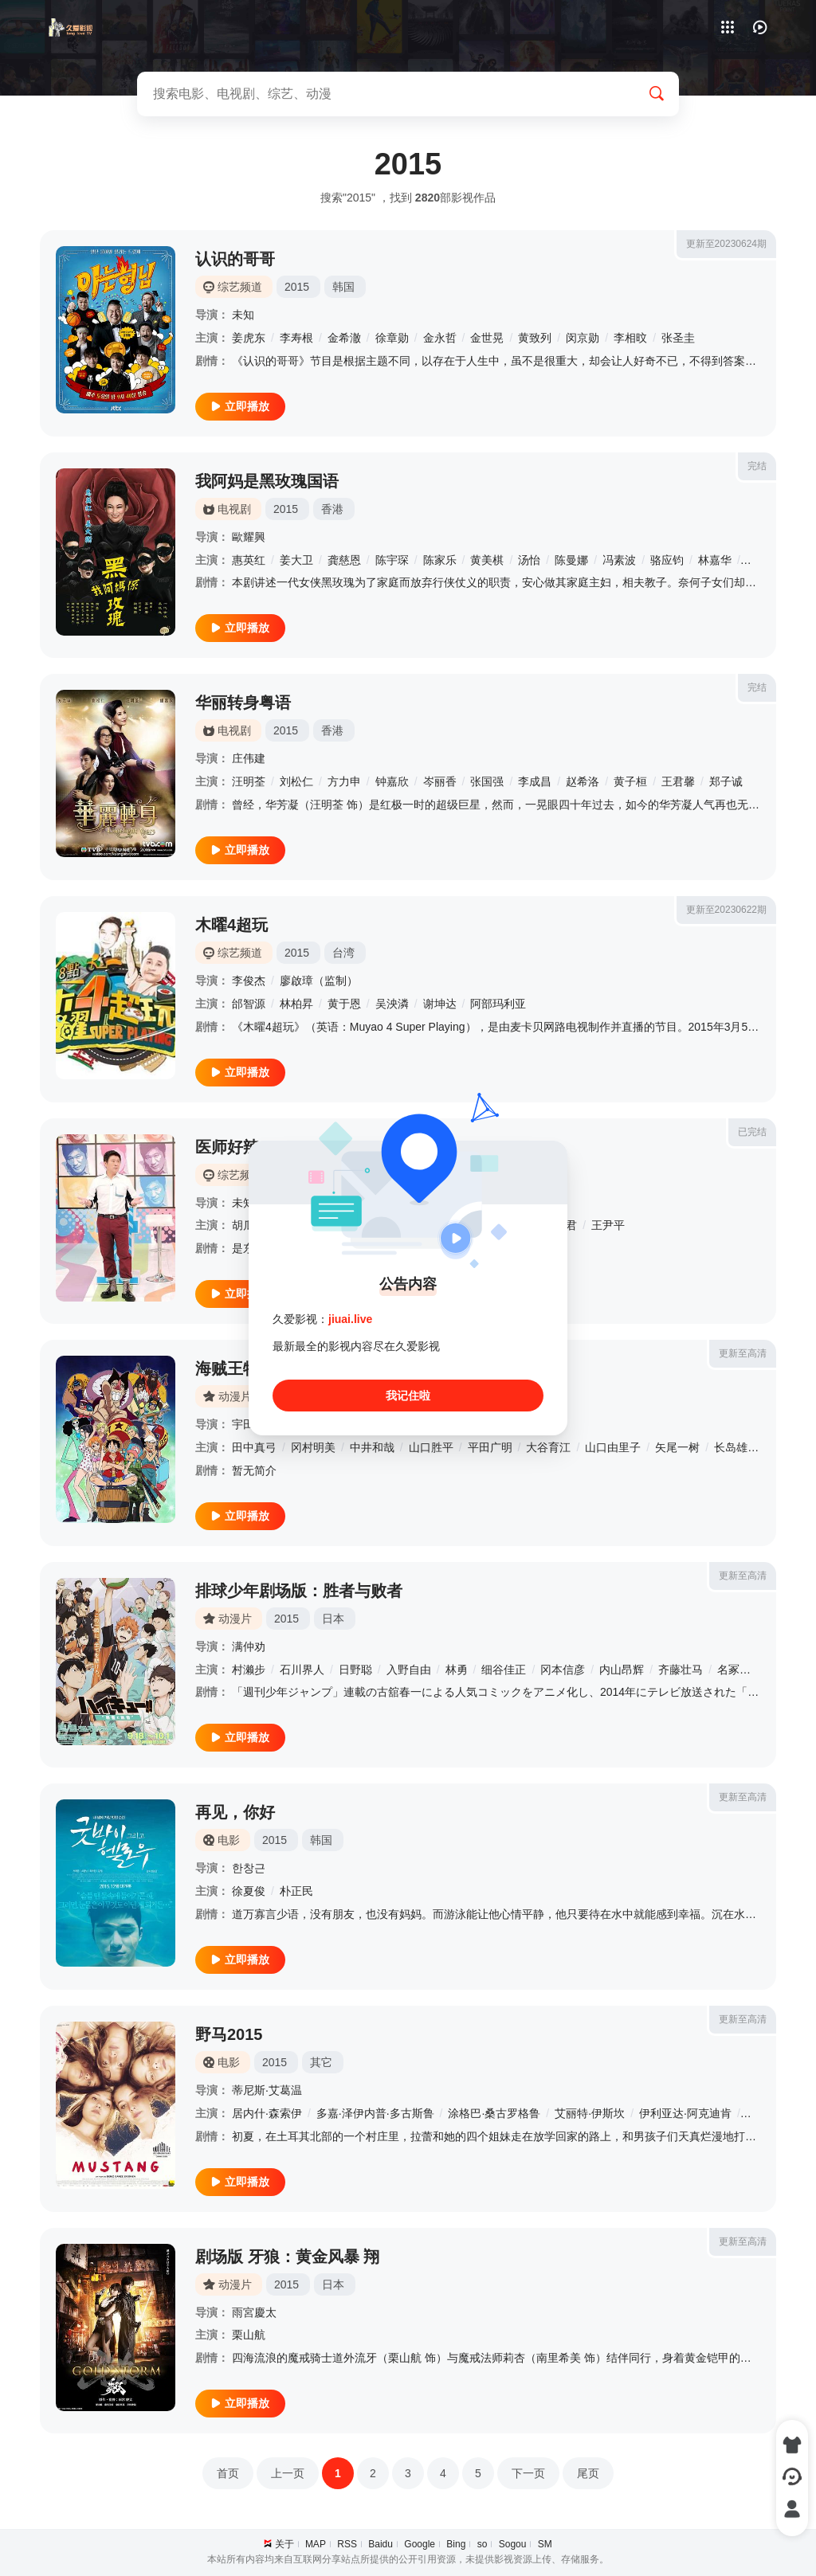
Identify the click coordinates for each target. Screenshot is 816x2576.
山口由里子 (613, 1447)
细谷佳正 (503, 1669)
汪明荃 (248, 781)
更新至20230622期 (726, 909)
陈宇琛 (392, 560)
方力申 (344, 781)
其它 (321, 2062)
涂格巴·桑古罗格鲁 (494, 2113)
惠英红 (248, 560)
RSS (347, 2544)
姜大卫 (296, 560)
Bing (455, 2544)
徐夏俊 (248, 1891)
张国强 (487, 781)
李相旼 (630, 337)
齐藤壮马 (680, 1669)
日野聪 (355, 1669)
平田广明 (490, 1447)
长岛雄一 (736, 1447)
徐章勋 (392, 337)
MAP (315, 2544)
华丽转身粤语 (243, 702)
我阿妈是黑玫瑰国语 (267, 481)
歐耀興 (248, 536)
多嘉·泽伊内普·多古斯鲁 (375, 2113)
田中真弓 (254, 1447)
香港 (332, 509)
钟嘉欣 (392, 781)
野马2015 (229, 2034)
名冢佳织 (739, 1669)
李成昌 (534, 781)
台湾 (343, 952)
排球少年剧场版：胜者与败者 (298, 1590)
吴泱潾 (392, 1003)
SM (545, 2544)
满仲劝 (248, 1646)
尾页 (588, 2473)
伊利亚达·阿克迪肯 (685, 2113)
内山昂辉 (621, 1669)
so (482, 2544)
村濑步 (248, 1669)
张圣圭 (678, 337)
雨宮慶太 (254, 2312)
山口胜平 (431, 1447)
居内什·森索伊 (267, 2113)
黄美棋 (487, 560)
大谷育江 (548, 1447)
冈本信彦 (562, 1669)
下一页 (528, 2473)
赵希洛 (582, 781)
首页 (228, 2473)
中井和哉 (372, 1447)
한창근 (248, 1868)
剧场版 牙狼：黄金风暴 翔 (287, 2256)
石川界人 (302, 1669)
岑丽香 (440, 781)
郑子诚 (726, 781)
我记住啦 (408, 1395)
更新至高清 (743, 1353)
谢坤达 (440, 1003)
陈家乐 (440, 560)
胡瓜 (243, 1225)
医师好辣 (227, 1147)
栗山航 (248, 2334)
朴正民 (296, 1891)
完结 (757, 466)
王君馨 (678, 781)
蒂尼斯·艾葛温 (267, 2090)
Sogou (513, 2544)
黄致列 (534, 337)
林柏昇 (296, 1003)
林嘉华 (715, 560)
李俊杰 (248, 980)
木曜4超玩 (231, 925)
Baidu (380, 2544)
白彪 (757, 560)
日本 (333, 1618)
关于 (284, 2544)
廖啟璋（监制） (319, 980)
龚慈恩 (344, 560)
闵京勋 (582, 337)
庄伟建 (248, 758)
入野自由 (408, 1669)
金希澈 (344, 337)
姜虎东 (248, 337)
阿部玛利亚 (498, 1003)
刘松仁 (296, 781)
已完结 (752, 1131)
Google (419, 2544)
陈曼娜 (571, 560)
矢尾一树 (677, 1447)
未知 (243, 314)
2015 (296, 286)
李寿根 (296, 337)
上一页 (287, 2473)
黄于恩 (344, 1003)
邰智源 (248, 1003)
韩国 (343, 286)
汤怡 (529, 560)
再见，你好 (235, 1812)
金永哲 (440, 337)
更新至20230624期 (726, 243)
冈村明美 (313, 1447)
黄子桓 (630, 781)
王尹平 (608, 1225)
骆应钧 (667, 560)
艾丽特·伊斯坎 (590, 2113)
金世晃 (487, 337)
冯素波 (619, 560)
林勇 (456, 1669)
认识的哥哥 (235, 259)
